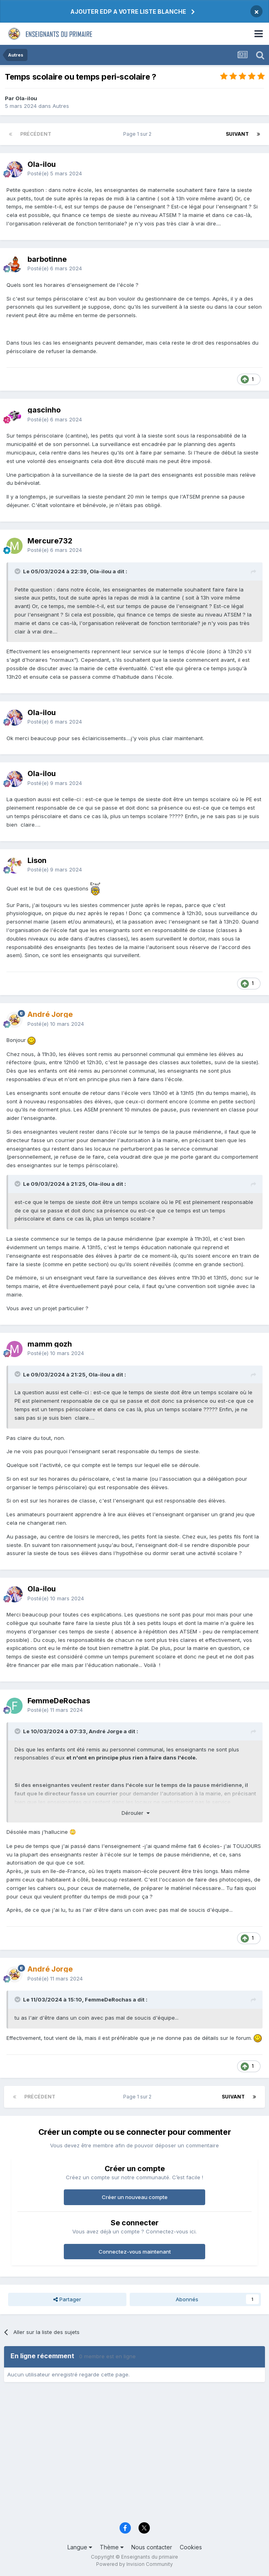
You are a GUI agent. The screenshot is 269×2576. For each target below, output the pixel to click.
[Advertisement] (134, 2454)
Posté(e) (54, 173)
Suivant (237, 134)
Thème (112, 2547)
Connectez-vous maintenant (135, 2251)
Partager (67, 2299)
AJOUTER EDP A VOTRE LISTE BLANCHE (128, 11)
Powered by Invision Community (134, 2564)
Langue (79, 2547)
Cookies (191, 2547)
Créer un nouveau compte (135, 2197)
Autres (61, 106)
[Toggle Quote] (18, 571)
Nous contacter (151, 2547)
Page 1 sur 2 (138, 134)
